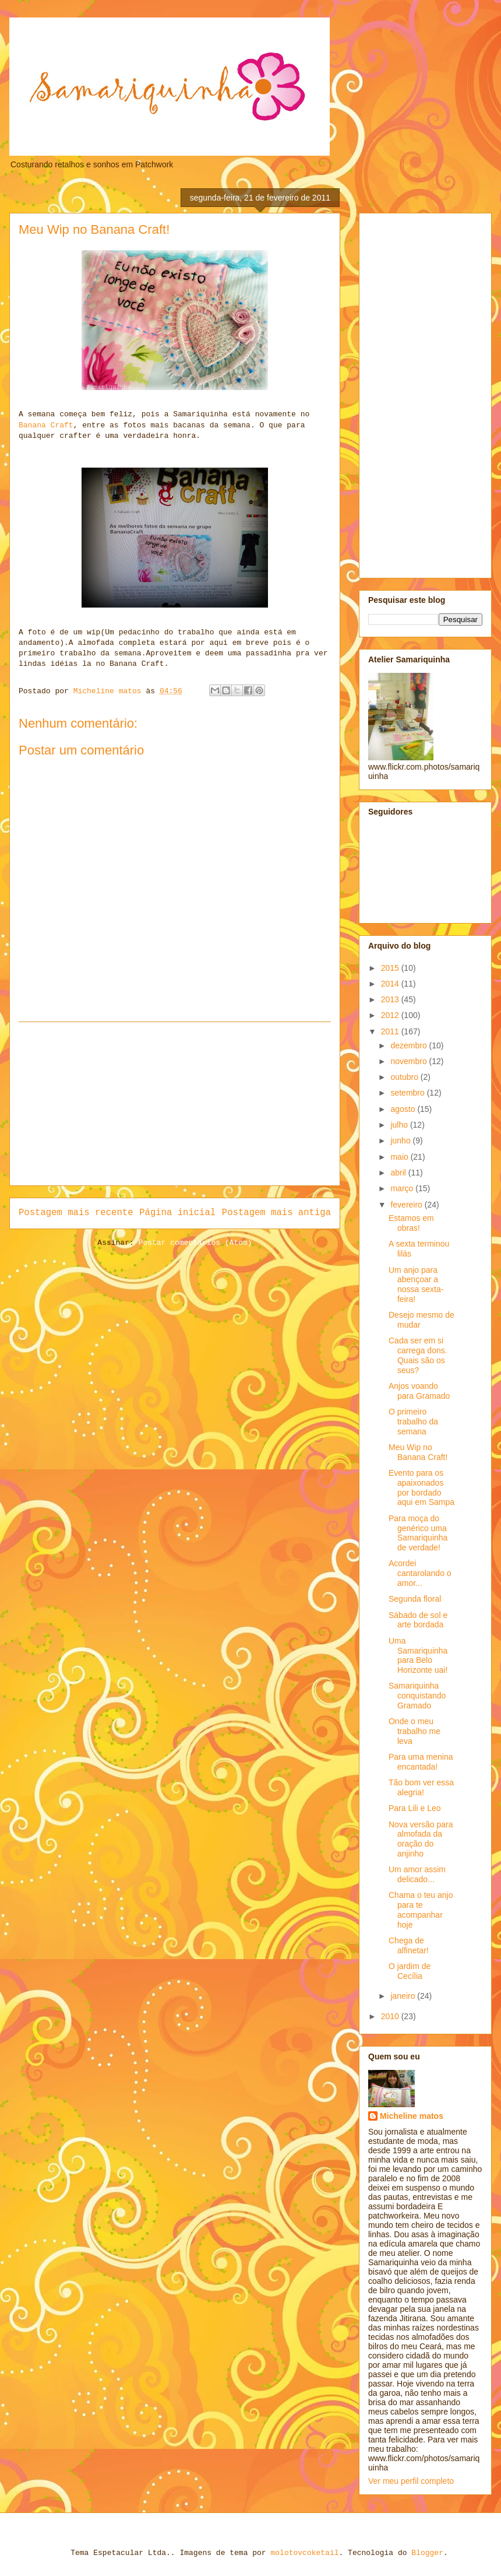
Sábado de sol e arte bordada (418, 1620)
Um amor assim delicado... (417, 1874)
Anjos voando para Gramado (419, 1391)
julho (400, 1124)
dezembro (409, 1045)
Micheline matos (411, 2116)
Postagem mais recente (76, 1213)
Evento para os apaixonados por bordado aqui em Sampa (421, 1487)
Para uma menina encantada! (421, 1761)
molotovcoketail (304, 2553)
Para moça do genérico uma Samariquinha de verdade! (418, 1533)
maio (400, 1156)
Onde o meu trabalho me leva (414, 1731)
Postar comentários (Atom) (195, 1242)
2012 (391, 1015)
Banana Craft (46, 425)
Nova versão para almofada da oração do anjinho (421, 1839)
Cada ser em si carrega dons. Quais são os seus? (418, 1355)
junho (401, 1140)
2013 (391, 999)
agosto (403, 1109)
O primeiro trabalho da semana (413, 1421)
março (402, 1188)
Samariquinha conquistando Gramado (417, 1695)
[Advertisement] (174, 1104)
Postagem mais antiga (276, 1213)
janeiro (403, 1996)
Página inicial (177, 1213)
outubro (405, 1077)
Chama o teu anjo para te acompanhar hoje (421, 1909)
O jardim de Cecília (410, 1971)
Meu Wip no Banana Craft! (418, 1452)
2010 (391, 2016)
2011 (391, 1031)
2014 (391, 983)
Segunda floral (415, 1598)
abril (399, 1172)
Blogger (427, 2553)
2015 (391, 968)
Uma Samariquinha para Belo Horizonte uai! (418, 1655)
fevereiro (407, 1204)
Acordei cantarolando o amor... (420, 1573)
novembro (409, 1061)
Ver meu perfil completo (411, 2481)
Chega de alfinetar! (409, 1945)
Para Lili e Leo (415, 1808)
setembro (408, 1092)
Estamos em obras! (411, 1223)
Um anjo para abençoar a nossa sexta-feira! (416, 1284)
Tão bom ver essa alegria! (421, 1787)
